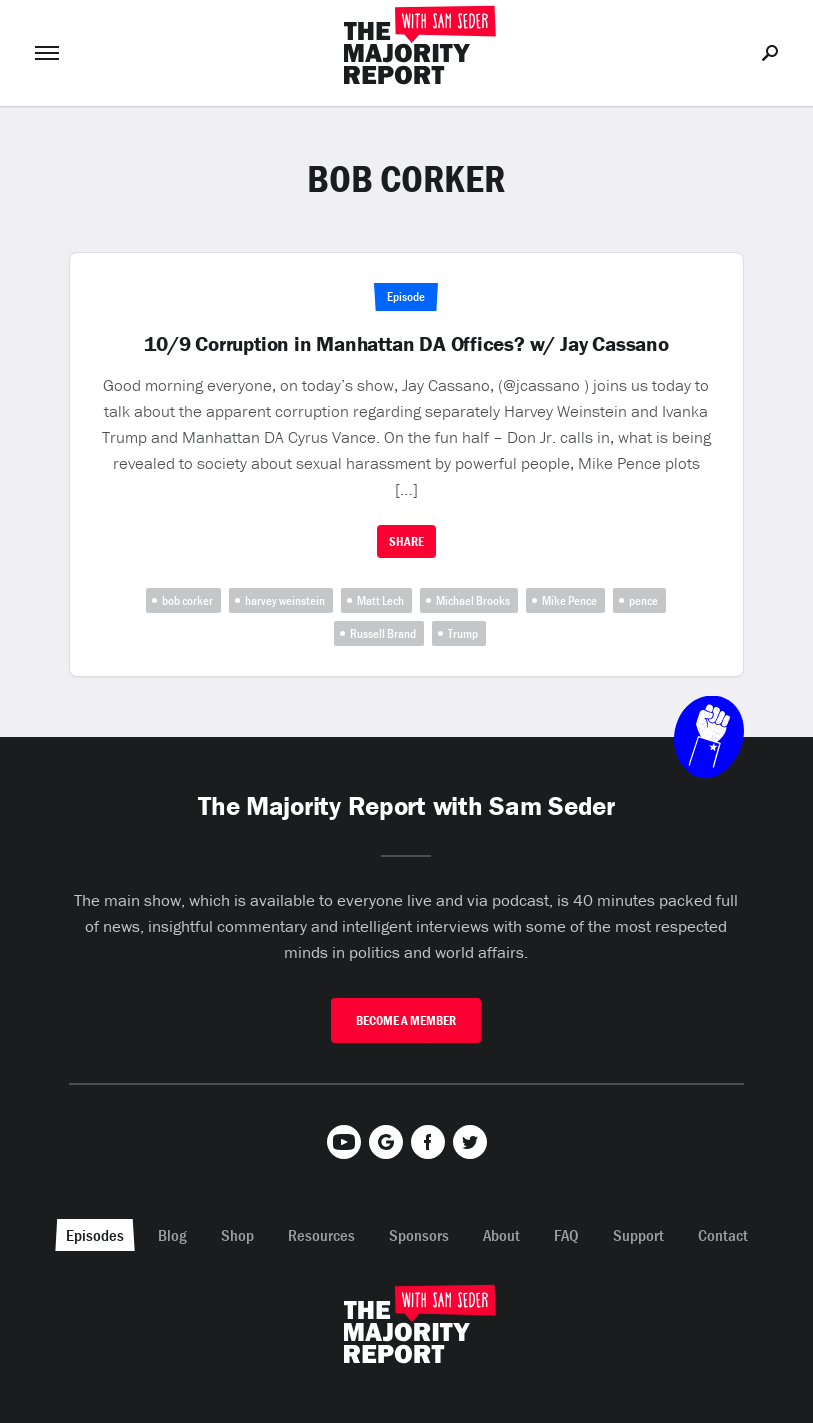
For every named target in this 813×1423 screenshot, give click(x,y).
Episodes (95, 1235)
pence (643, 600)
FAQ (566, 1235)
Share (406, 541)
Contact (723, 1235)
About (501, 1235)
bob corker (187, 600)
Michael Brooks (473, 600)
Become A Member (406, 1020)
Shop (237, 1235)
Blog (172, 1235)
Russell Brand (383, 633)
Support (638, 1235)
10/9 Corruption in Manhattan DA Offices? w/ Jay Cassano (406, 344)
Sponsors (419, 1235)
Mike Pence (569, 600)
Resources (321, 1235)
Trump (463, 633)
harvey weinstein (285, 600)
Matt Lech (380, 600)
